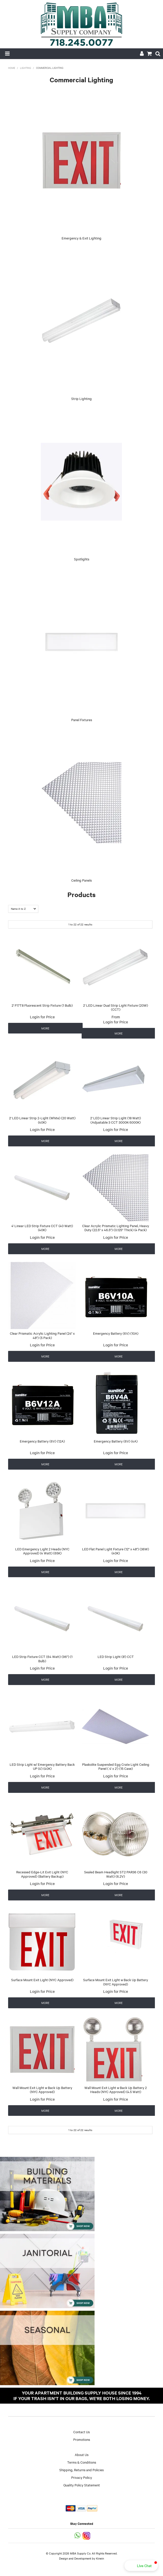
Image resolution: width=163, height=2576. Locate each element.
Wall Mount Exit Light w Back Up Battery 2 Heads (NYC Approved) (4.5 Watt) (115, 2089)
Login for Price (42, 1016)
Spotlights (81, 559)
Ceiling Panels (81, 880)
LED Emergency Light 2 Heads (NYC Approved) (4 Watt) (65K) (42, 1551)
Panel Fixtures (81, 719)
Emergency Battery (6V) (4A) (116, 1441)
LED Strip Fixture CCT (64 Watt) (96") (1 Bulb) (42, 1658)
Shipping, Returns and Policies (81, 2469)
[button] (141, 2565)
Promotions (81, 2439)
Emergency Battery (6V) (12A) (42, 1441)
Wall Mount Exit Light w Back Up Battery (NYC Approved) (42, 2089)
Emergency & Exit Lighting (81, 238)
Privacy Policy (81, 2477)
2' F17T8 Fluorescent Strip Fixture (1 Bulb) (42, 1005)
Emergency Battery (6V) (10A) (115, 1333)
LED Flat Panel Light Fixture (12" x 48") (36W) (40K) (115, 1551)
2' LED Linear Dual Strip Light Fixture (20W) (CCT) (115, 1007)
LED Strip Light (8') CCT (116, 1656)
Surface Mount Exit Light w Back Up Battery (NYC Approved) (115, 1981)
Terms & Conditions (81, 2462)
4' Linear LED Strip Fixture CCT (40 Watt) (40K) (42, 1227)
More (45, 1028)
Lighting (25, 68)
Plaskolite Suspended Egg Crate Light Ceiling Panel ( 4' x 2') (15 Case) (115, 1766)
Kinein (100, 2558)
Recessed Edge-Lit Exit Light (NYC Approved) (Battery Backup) (42, 1874)
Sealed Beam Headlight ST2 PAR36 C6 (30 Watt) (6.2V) (115, 1874)
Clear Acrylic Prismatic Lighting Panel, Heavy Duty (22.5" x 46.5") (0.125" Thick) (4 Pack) (115, 1227)
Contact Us (81, 2431)
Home (11, 68)
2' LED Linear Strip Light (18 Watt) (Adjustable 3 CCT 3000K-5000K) (115, 1119)
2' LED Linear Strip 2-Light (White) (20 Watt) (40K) (42, 1119)
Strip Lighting (81, 398)
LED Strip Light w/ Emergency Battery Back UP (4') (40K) (42, 1766)
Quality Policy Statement (81, 2485)
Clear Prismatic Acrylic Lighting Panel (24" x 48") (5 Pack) (42, 1335)
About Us (81, 2454)
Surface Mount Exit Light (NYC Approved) (42, 1979)
